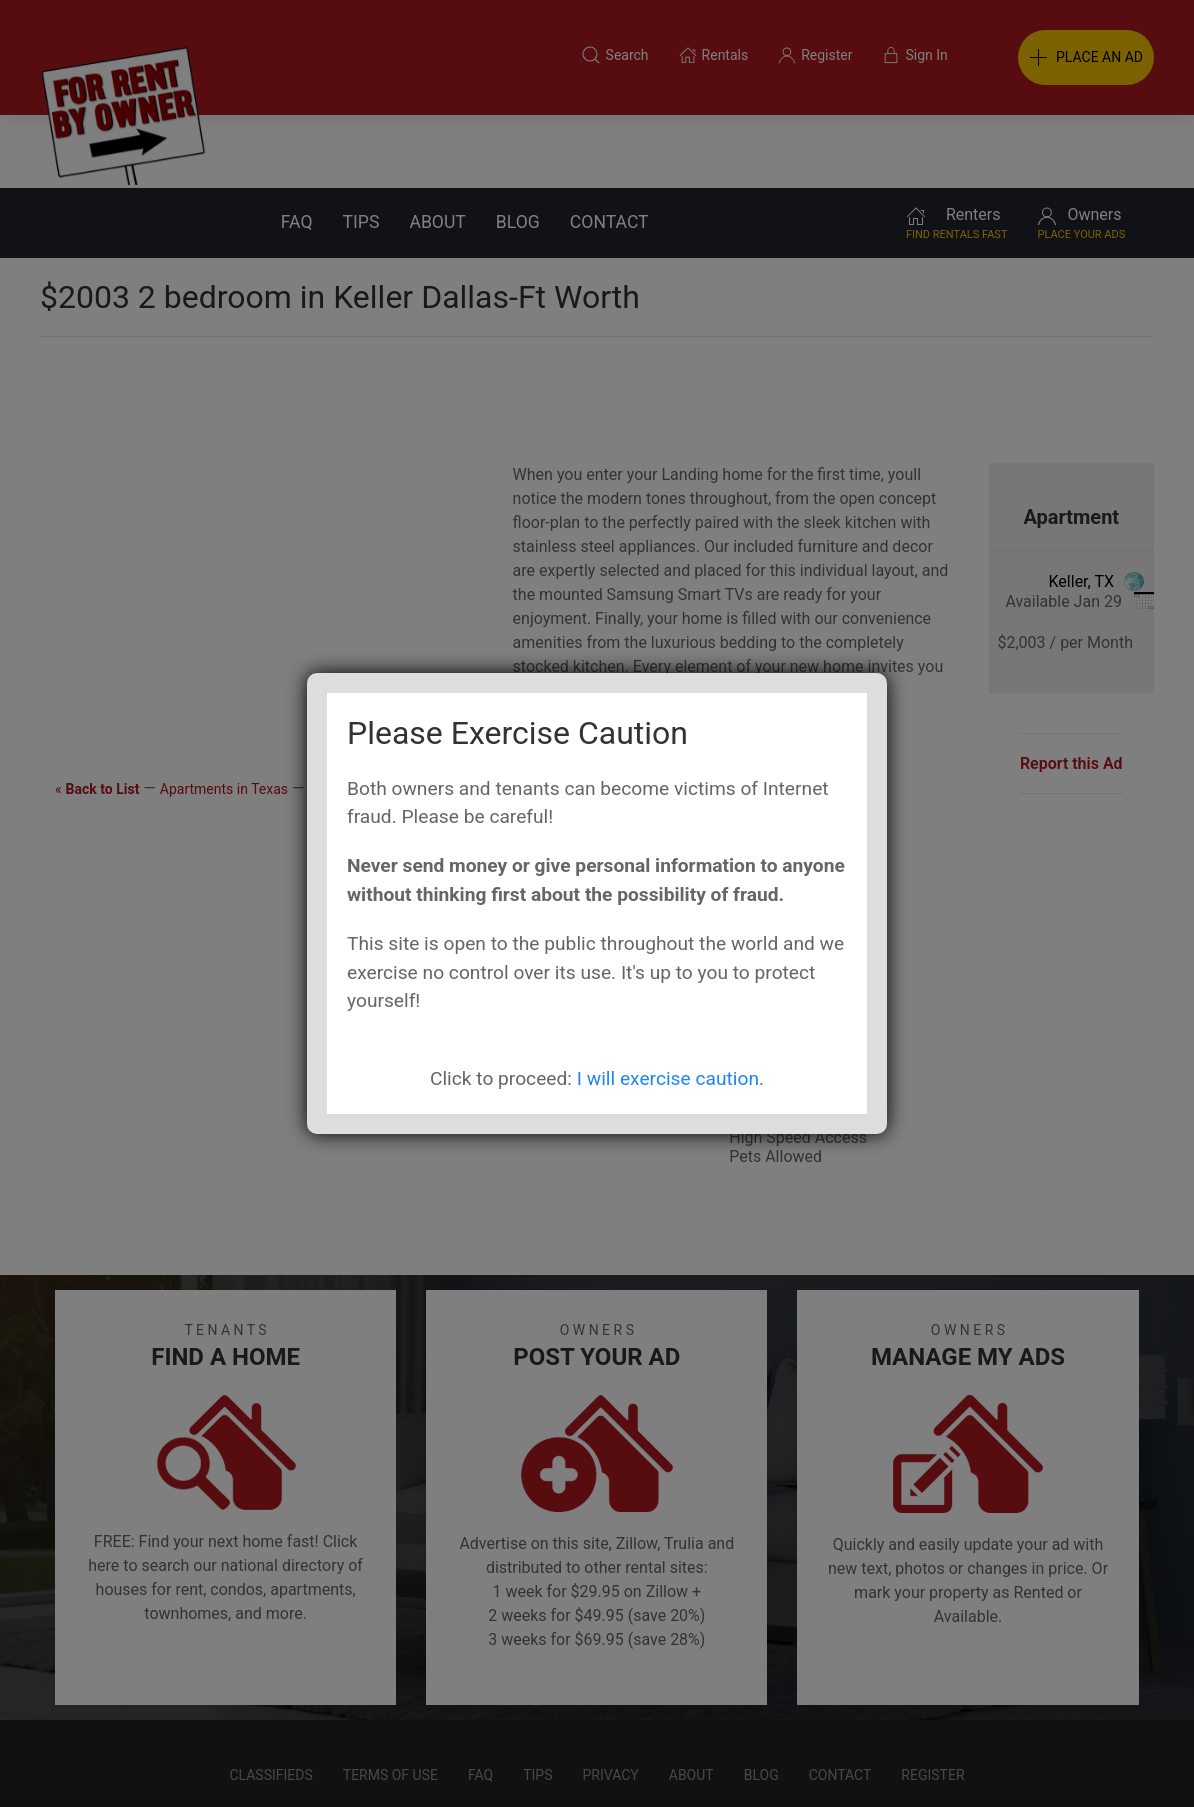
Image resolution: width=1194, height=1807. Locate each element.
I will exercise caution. (670, 1078)
